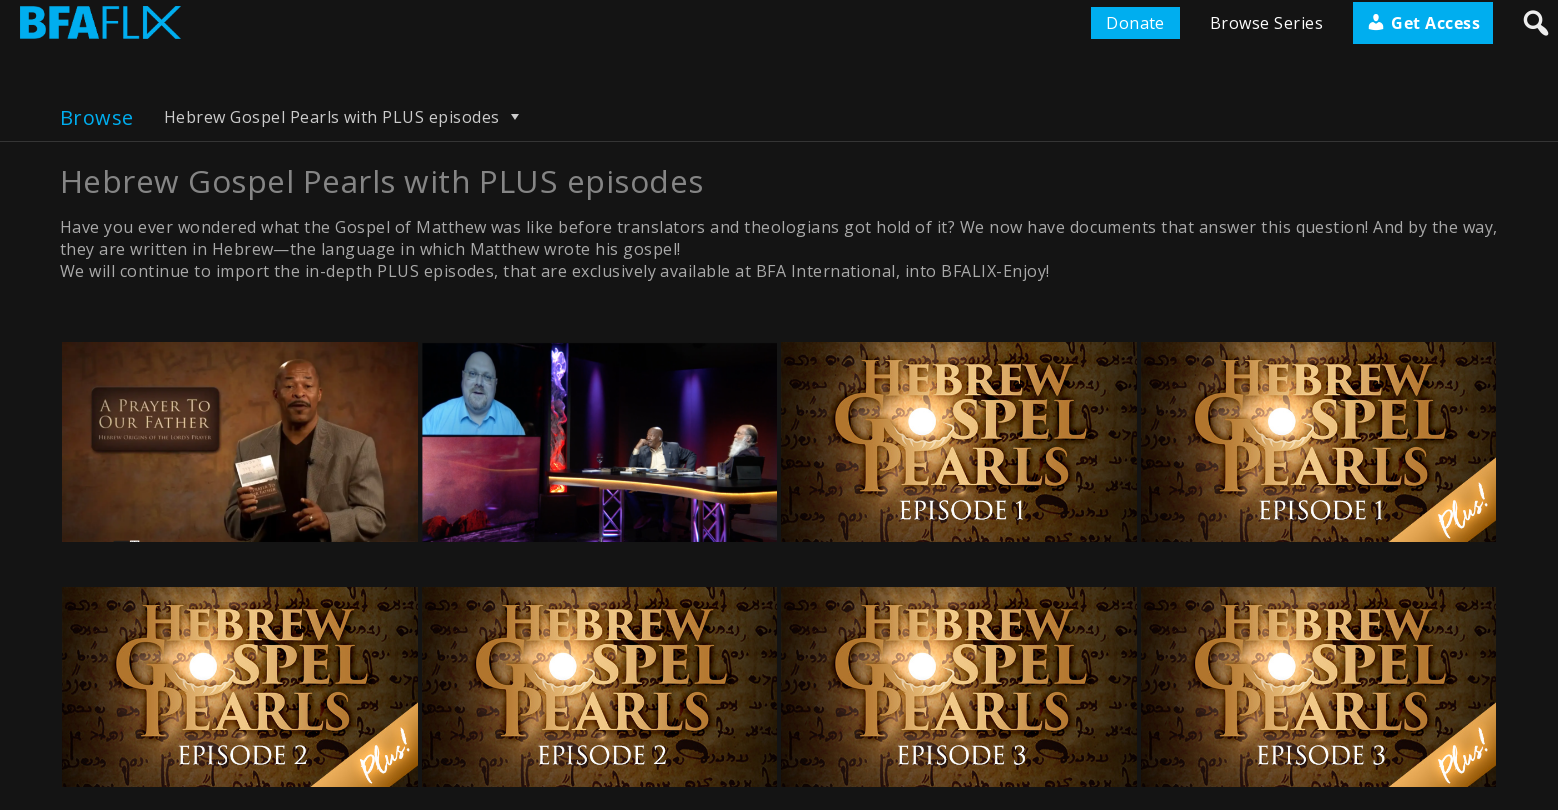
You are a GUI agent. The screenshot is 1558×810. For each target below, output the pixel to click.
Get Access (1423, 23)
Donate (1135, 23)
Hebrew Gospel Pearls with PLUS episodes (344, 117)
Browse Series (1266, 23)
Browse (97, 117)
